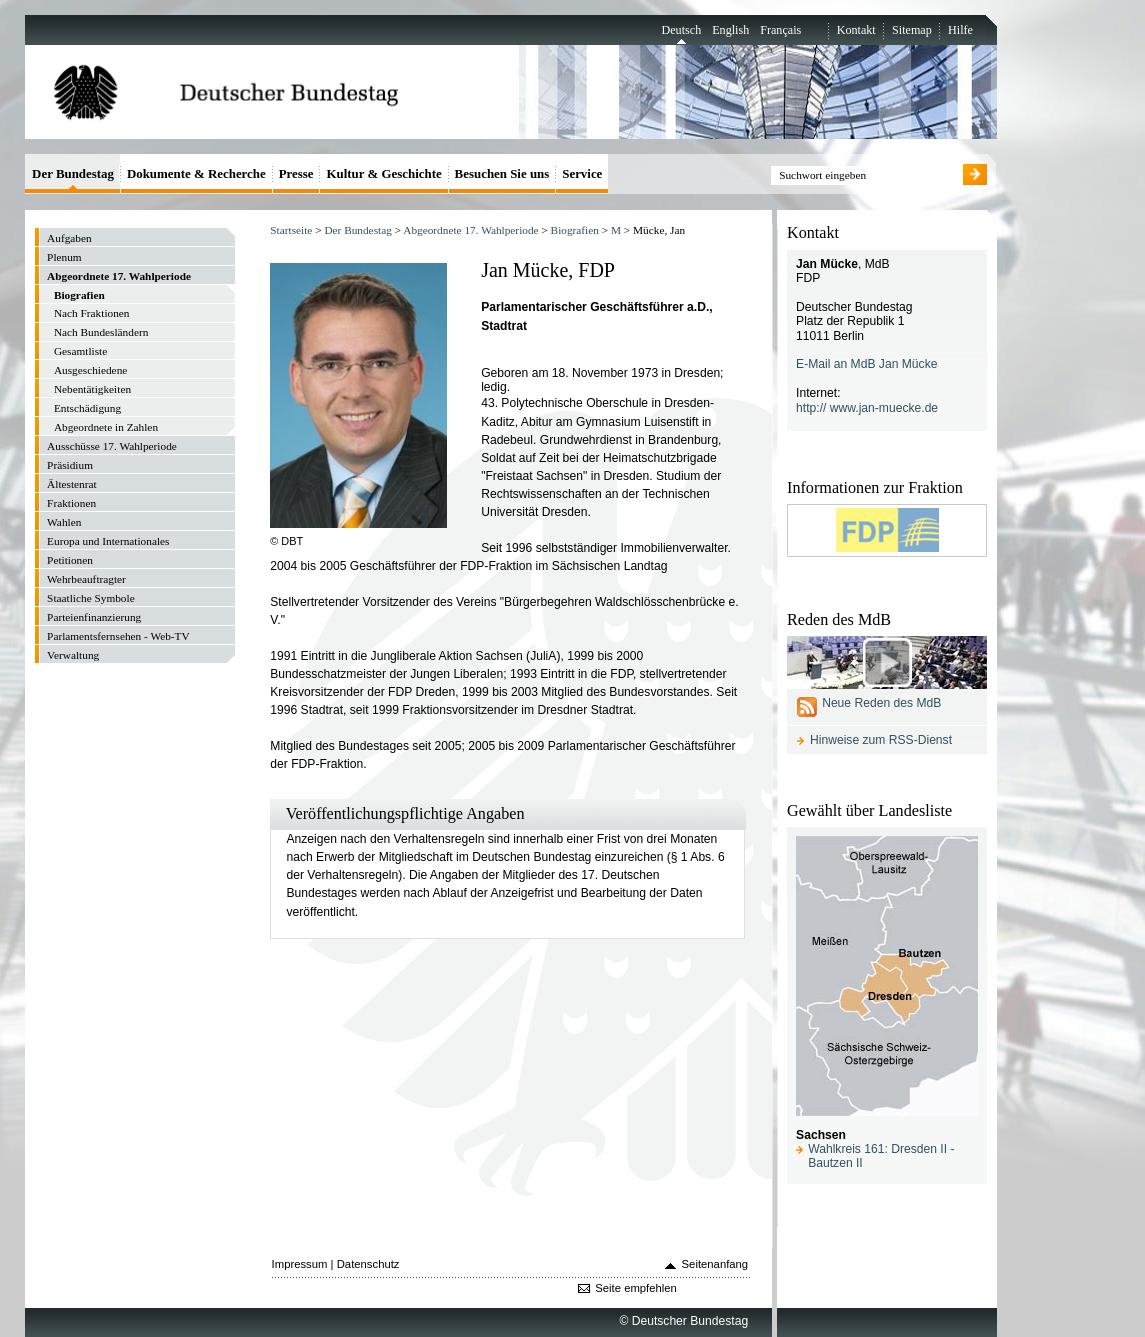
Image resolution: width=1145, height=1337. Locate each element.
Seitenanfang (715, 1264)
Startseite (291, 230)
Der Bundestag (357, 230)
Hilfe (960, 30)
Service (582, 173)
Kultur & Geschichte (383, 173)
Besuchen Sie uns (502, 173)
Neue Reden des (881, 703)
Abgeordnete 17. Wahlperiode (470, 230)
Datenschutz (368, 1264)
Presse (296, 173)
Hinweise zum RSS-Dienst (881, 740)
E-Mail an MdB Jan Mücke (866, 364)
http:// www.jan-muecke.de (867, 408)
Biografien (575, 230)
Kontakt (856, 30)
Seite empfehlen (636, 1288)
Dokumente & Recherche (196, 173)
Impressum (300, 1264)
